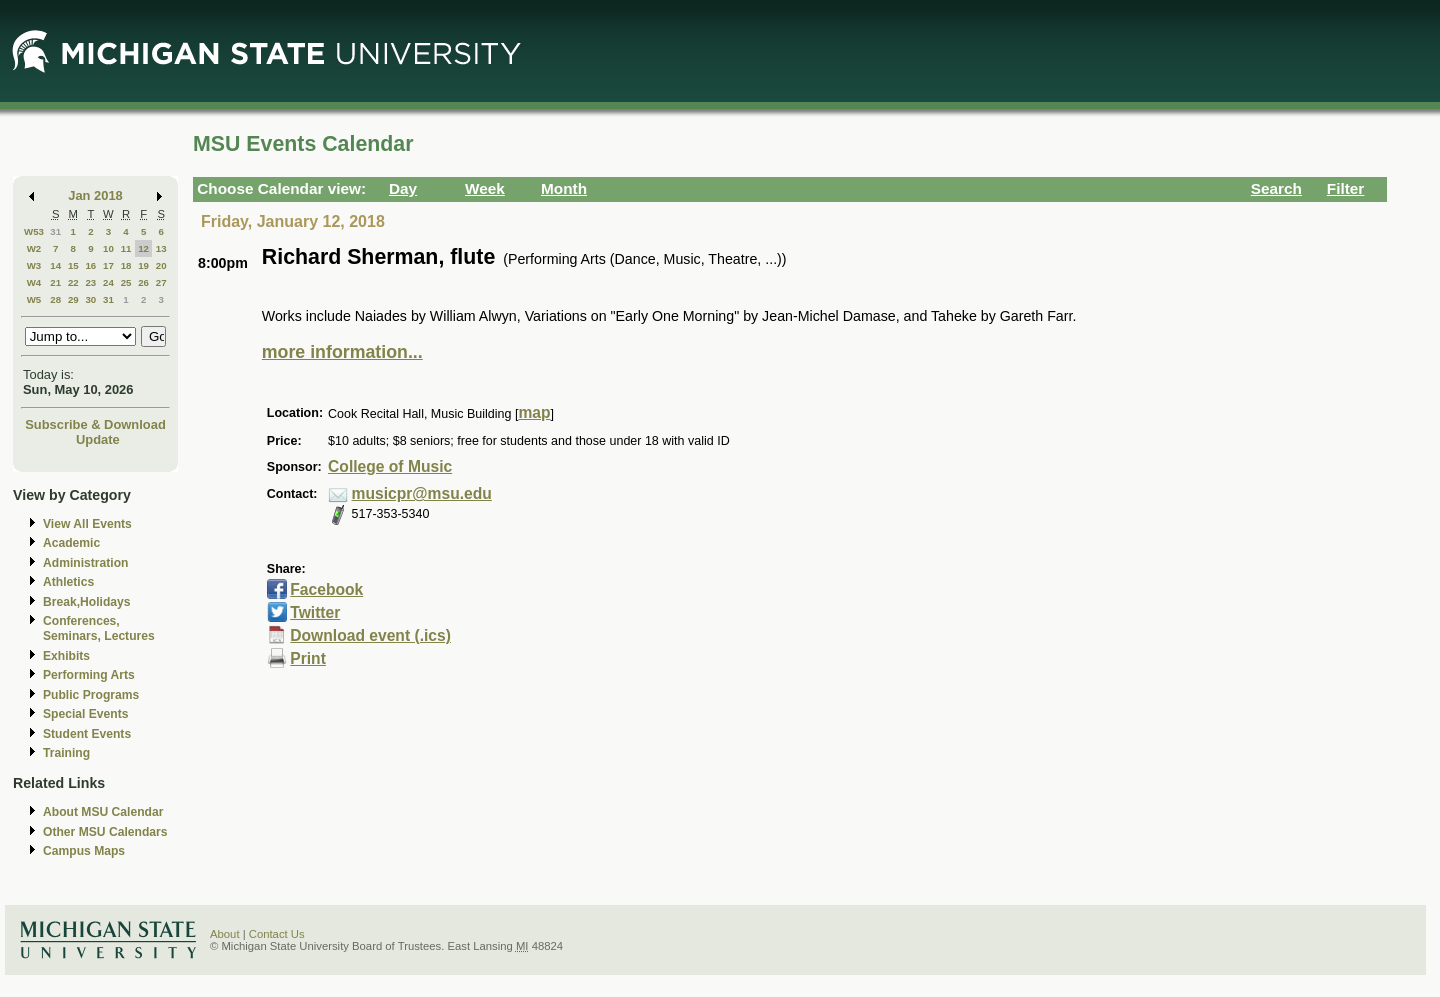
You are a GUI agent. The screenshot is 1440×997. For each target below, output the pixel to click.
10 (108, 248)
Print (308, 658)
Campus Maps (84, 851)
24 (108, 282)
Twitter (315, 612)
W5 (34, 299)
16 (90, 265)
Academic (71, 543)
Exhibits (66, 656)
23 (90, 282)
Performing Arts (89, 675)
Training (66, 753)
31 (55, 231)
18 (126, 265)
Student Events (87, 734)
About (225, 934)
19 (143, 265)
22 (73, 282)
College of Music (390, 466)
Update (98, 439)
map (534, 412)
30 (90, 299)
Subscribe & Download (95, 424)
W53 (34, 231)
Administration (85, 563)
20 (161, 265)
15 (73, 265)
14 (55, 265)
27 (161, 282)
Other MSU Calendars (105, 832)
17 (108, 265)
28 (55, 299)
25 (126, 282)
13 (161, 248)
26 (143, 282)
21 (55, 282)
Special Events (85, 714)
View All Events (87, 524)
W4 (34, 282)
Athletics (68, 582)
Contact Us (277, 934)
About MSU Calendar (103, 812)
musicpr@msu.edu (422, 493)
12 (143, 248)
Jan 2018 (95, 195)
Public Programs (91, 695)
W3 (34, 265)
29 (73, 299)
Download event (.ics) (370, 635)
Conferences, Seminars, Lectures (99, 628)
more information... (342, 352)
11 (126, 248)
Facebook (326, 589)
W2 (34, 248)
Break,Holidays (87, 602)
